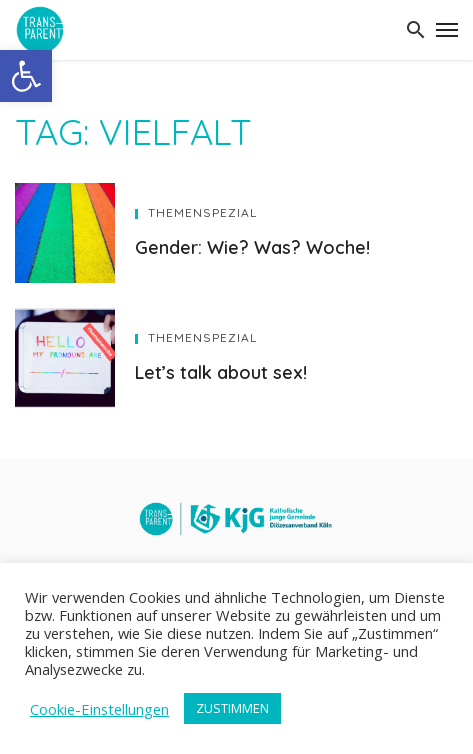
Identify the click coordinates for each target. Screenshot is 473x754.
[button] (26, 76)
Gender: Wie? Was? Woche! (252, 247)
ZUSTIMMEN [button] (232, 708)
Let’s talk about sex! (221, 372)
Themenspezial (202, 212)
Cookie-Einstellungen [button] (99, 709)
